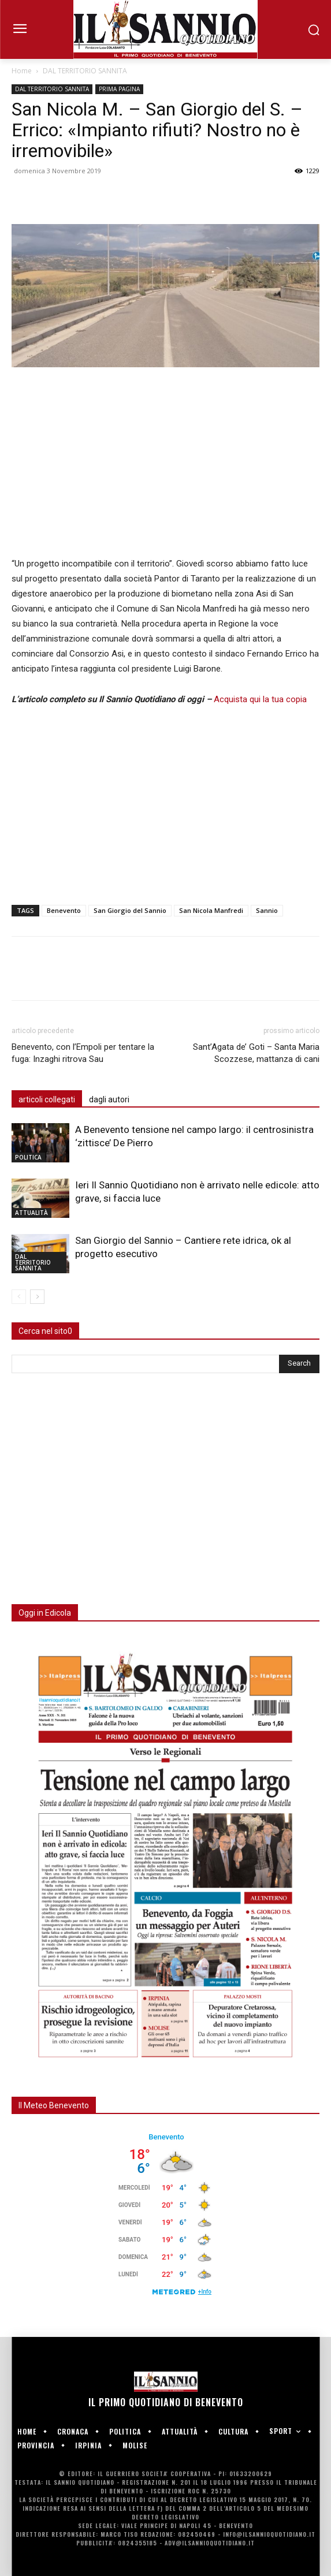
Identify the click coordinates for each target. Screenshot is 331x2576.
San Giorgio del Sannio (130, 910)
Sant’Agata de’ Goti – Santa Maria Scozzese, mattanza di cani (256, 1053)
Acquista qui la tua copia (260, 699)
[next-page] (37, 1296)
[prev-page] (19, 1296)
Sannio (267, 910)
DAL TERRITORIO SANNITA (85, 71)
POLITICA (28, 1157)
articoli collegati (46, 1099)
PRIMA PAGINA (119, 89)
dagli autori (109, 1099)
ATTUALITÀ (31, 1213)
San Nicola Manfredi (211, 910)
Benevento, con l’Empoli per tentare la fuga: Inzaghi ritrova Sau (83, 1053)
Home (22, 71)
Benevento (64, 910)
